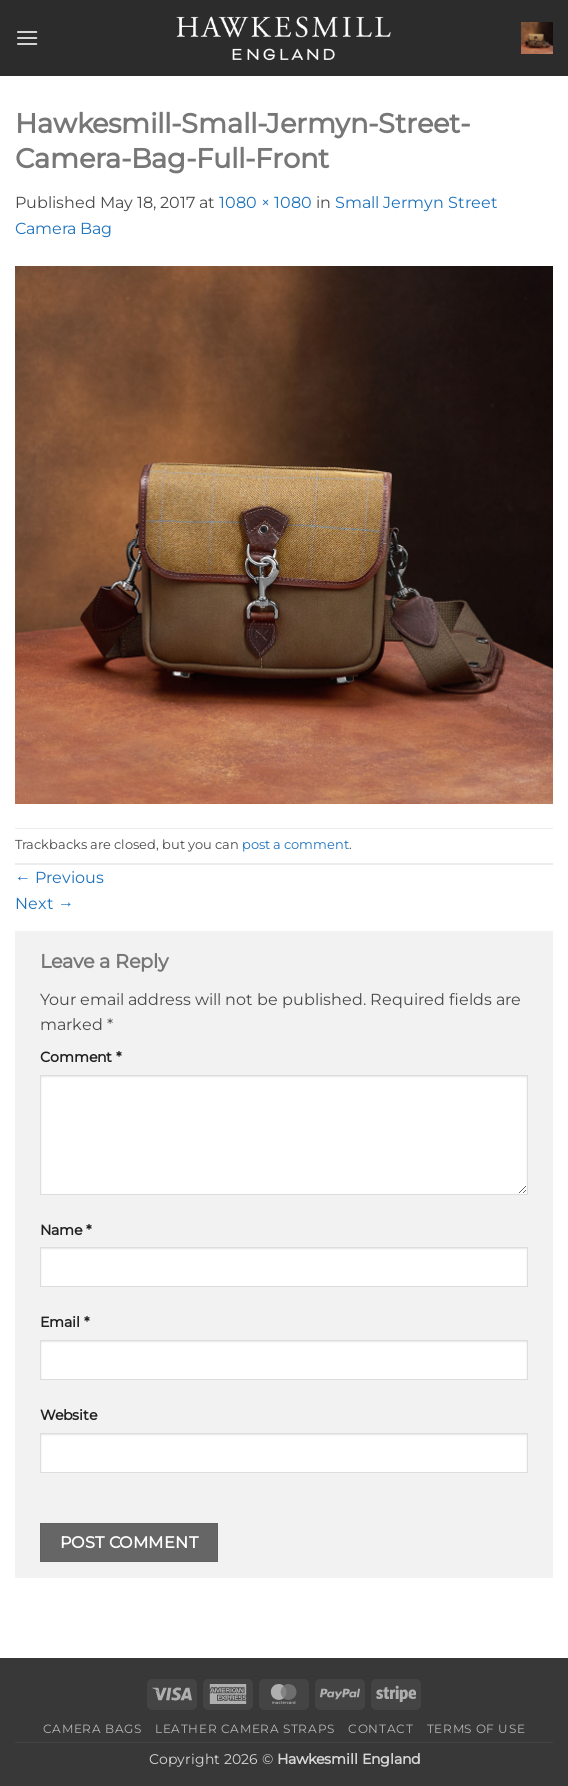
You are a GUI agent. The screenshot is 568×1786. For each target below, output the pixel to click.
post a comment (295, 844)
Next (44, 903)
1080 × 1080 (265, 202)
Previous (59, 877)
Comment (80, 1057)
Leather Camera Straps (245, 1728)
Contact (380, 1728)
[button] (27, 37)
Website (68, 1415)
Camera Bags (92, 1728)
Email (64, 1322)
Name (65, 1230)
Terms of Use (476, 1728)
